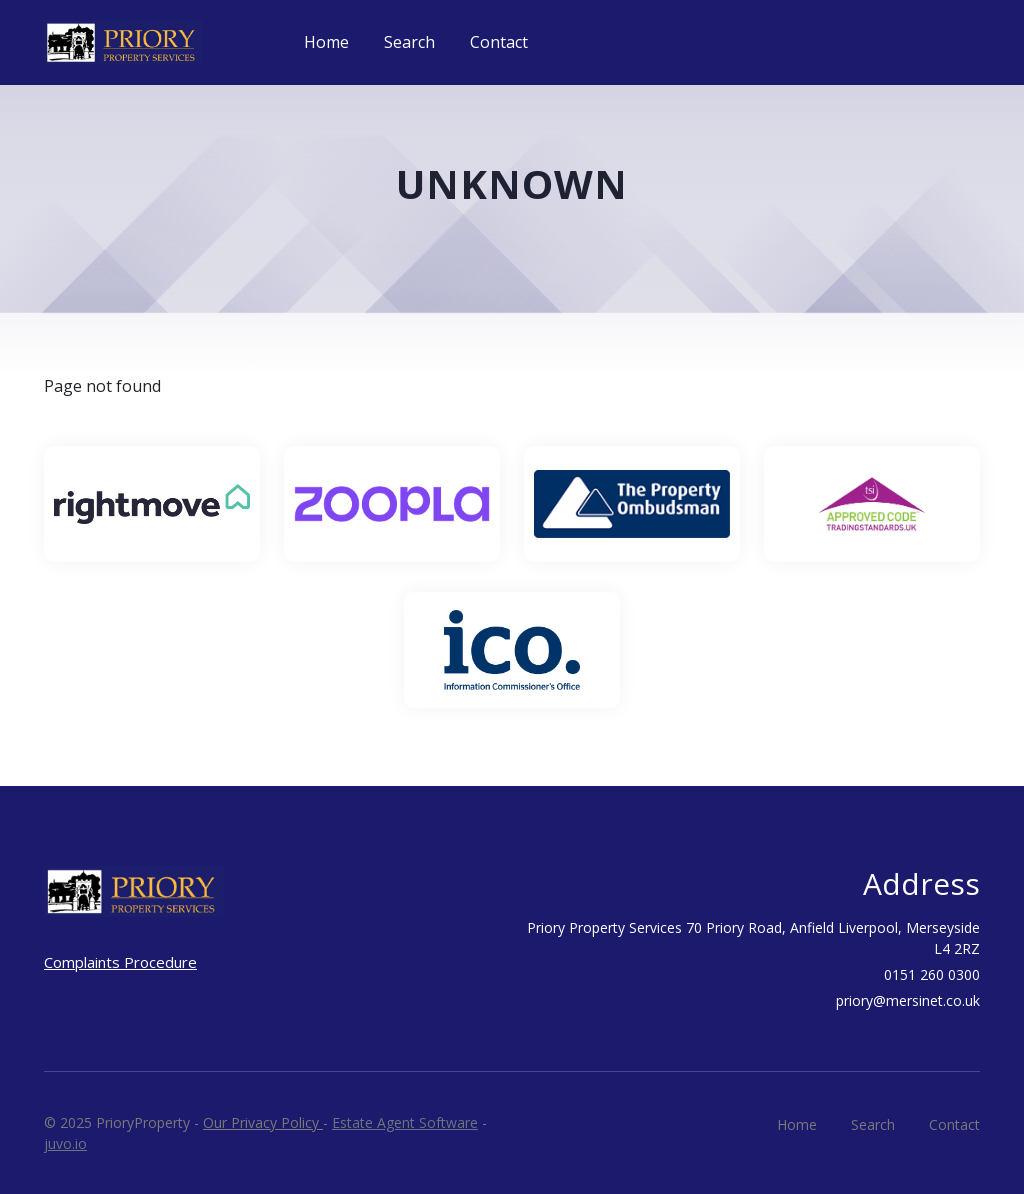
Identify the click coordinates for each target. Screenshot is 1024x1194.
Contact (499, 42)
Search (409, 42)
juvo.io (65, 1143)
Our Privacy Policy (263, 1122)
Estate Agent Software (405, 1122)
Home (326, 42)
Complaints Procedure (120, 962)
